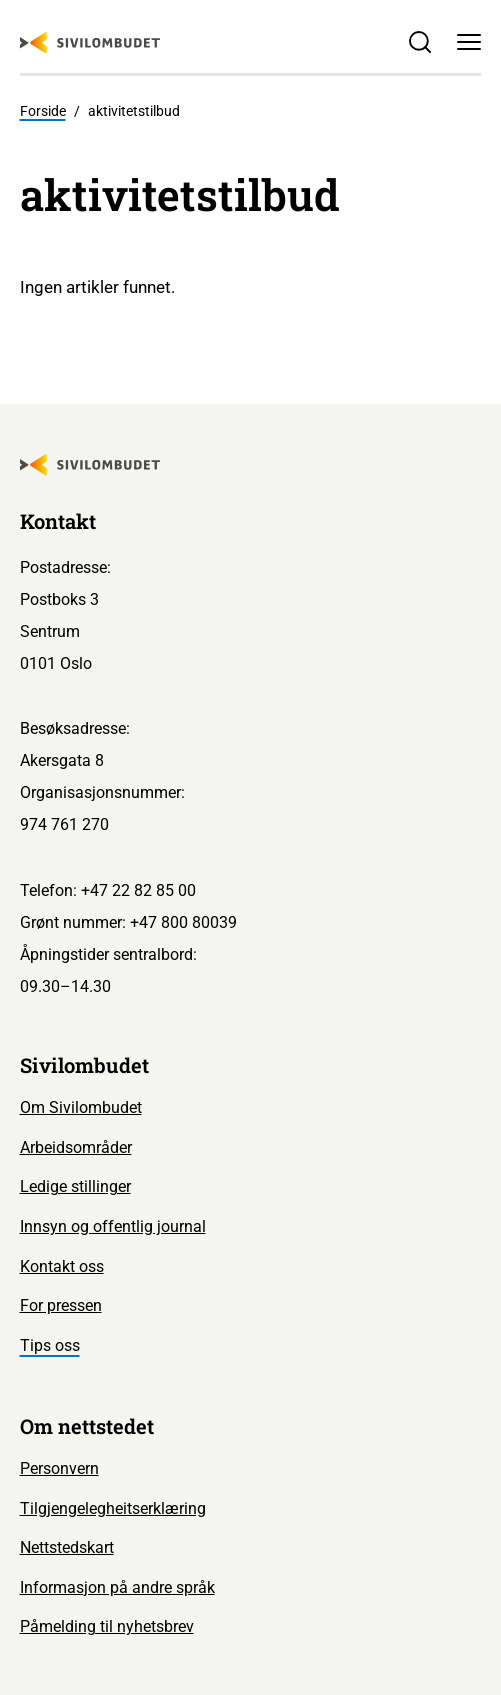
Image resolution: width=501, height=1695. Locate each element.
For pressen (61, 1305)
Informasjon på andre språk (117, 1587)
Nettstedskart (67, 1547)
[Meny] (469, 42)
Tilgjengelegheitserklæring (113, 1508)
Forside (43, 111)
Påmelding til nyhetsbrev (107, 1626)
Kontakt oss (62, 1266)
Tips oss (50, 1345)
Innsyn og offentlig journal (113, 1226)
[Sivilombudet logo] (90, 43)
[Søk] (420, 42)
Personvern (59, 1468)
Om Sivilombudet (81, 1107)
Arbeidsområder (76, 1147)
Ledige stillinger (75, 1186)
